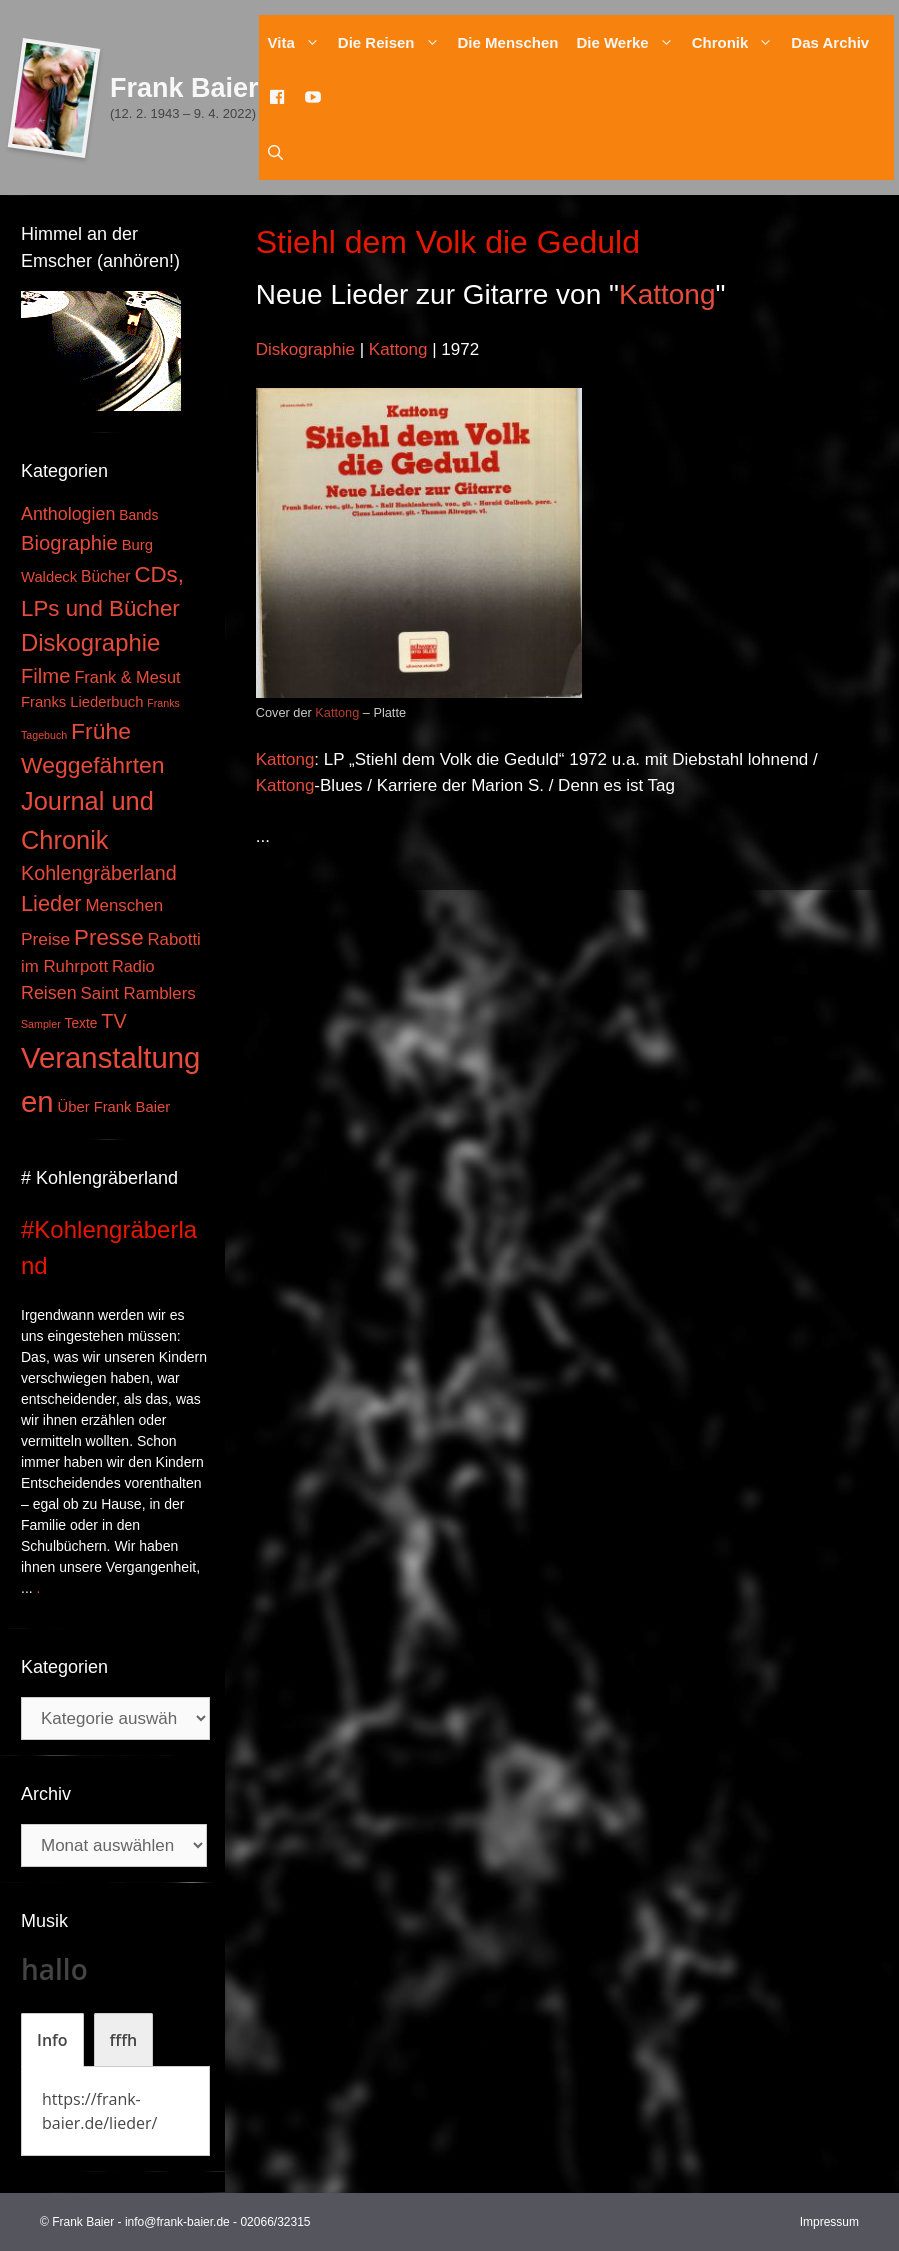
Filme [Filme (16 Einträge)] (46, 676)
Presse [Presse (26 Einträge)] (108, 937)
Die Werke (629, 42)
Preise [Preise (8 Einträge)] (45, 939)
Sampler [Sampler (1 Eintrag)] (41, 1024)
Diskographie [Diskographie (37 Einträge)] (90, 642)
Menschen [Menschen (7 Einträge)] (124, 905)
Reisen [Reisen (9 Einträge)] (49, 993)
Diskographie (305, 349)
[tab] (52, 2040)
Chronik (737, 42)
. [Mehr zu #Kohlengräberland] (39, 1588)
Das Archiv (830, 42)
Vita (298, 42)
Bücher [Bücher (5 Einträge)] (105, 576)
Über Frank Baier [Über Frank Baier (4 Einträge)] (114, 1107)
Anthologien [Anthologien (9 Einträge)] (68, 514)
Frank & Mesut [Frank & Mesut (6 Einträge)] (127, 677)
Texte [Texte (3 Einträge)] (81, 1023)
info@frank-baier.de (177, 2222)
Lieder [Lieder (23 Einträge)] (51, 903)
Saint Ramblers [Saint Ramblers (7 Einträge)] (138, 993)
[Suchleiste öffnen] (275, 152)
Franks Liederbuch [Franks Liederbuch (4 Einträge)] (82, 702)
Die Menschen (508, 42)
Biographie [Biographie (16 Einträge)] (69, 543)
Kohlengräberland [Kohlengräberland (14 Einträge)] (99, 873)
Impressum (829, 2222)
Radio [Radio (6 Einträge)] (133, 966)
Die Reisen (393, 42)
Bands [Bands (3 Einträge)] (138, 515)
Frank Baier (184, 88)
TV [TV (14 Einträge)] (113, 1021)
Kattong (667, 294)
